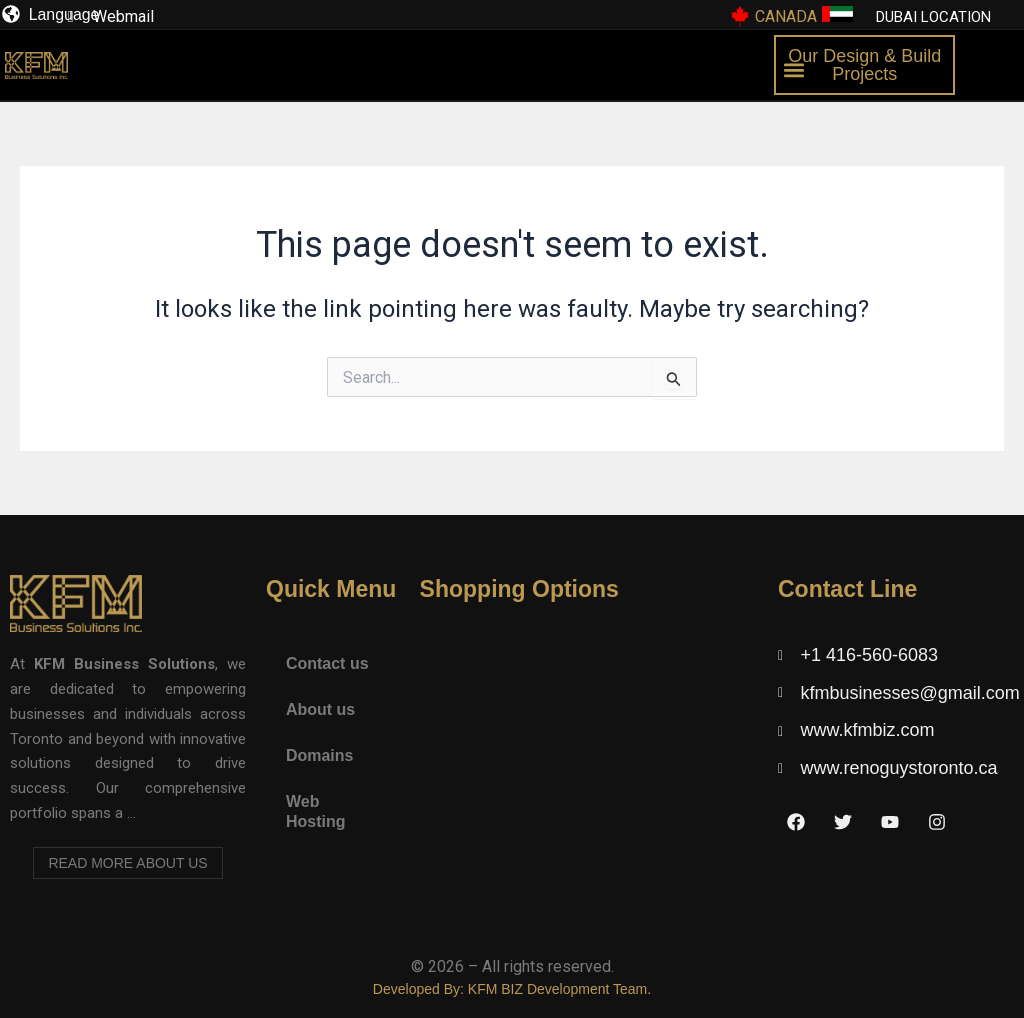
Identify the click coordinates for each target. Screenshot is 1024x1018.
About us (320, 709)
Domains (320, 755)
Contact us (327, 663)
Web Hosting (316, 811)
